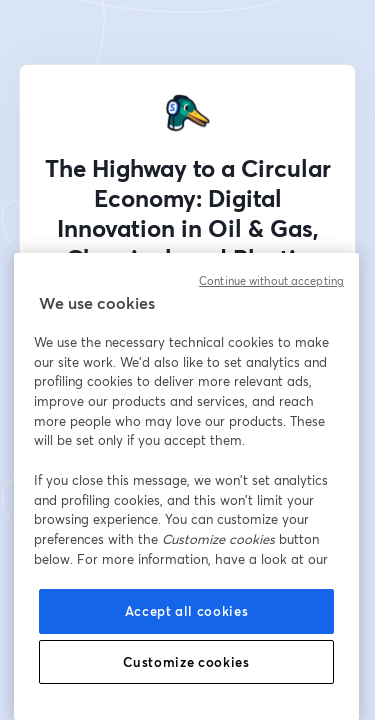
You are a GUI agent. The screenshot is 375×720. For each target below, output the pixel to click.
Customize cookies (186, 662)
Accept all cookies (187, 611)
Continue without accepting (271, 281)
